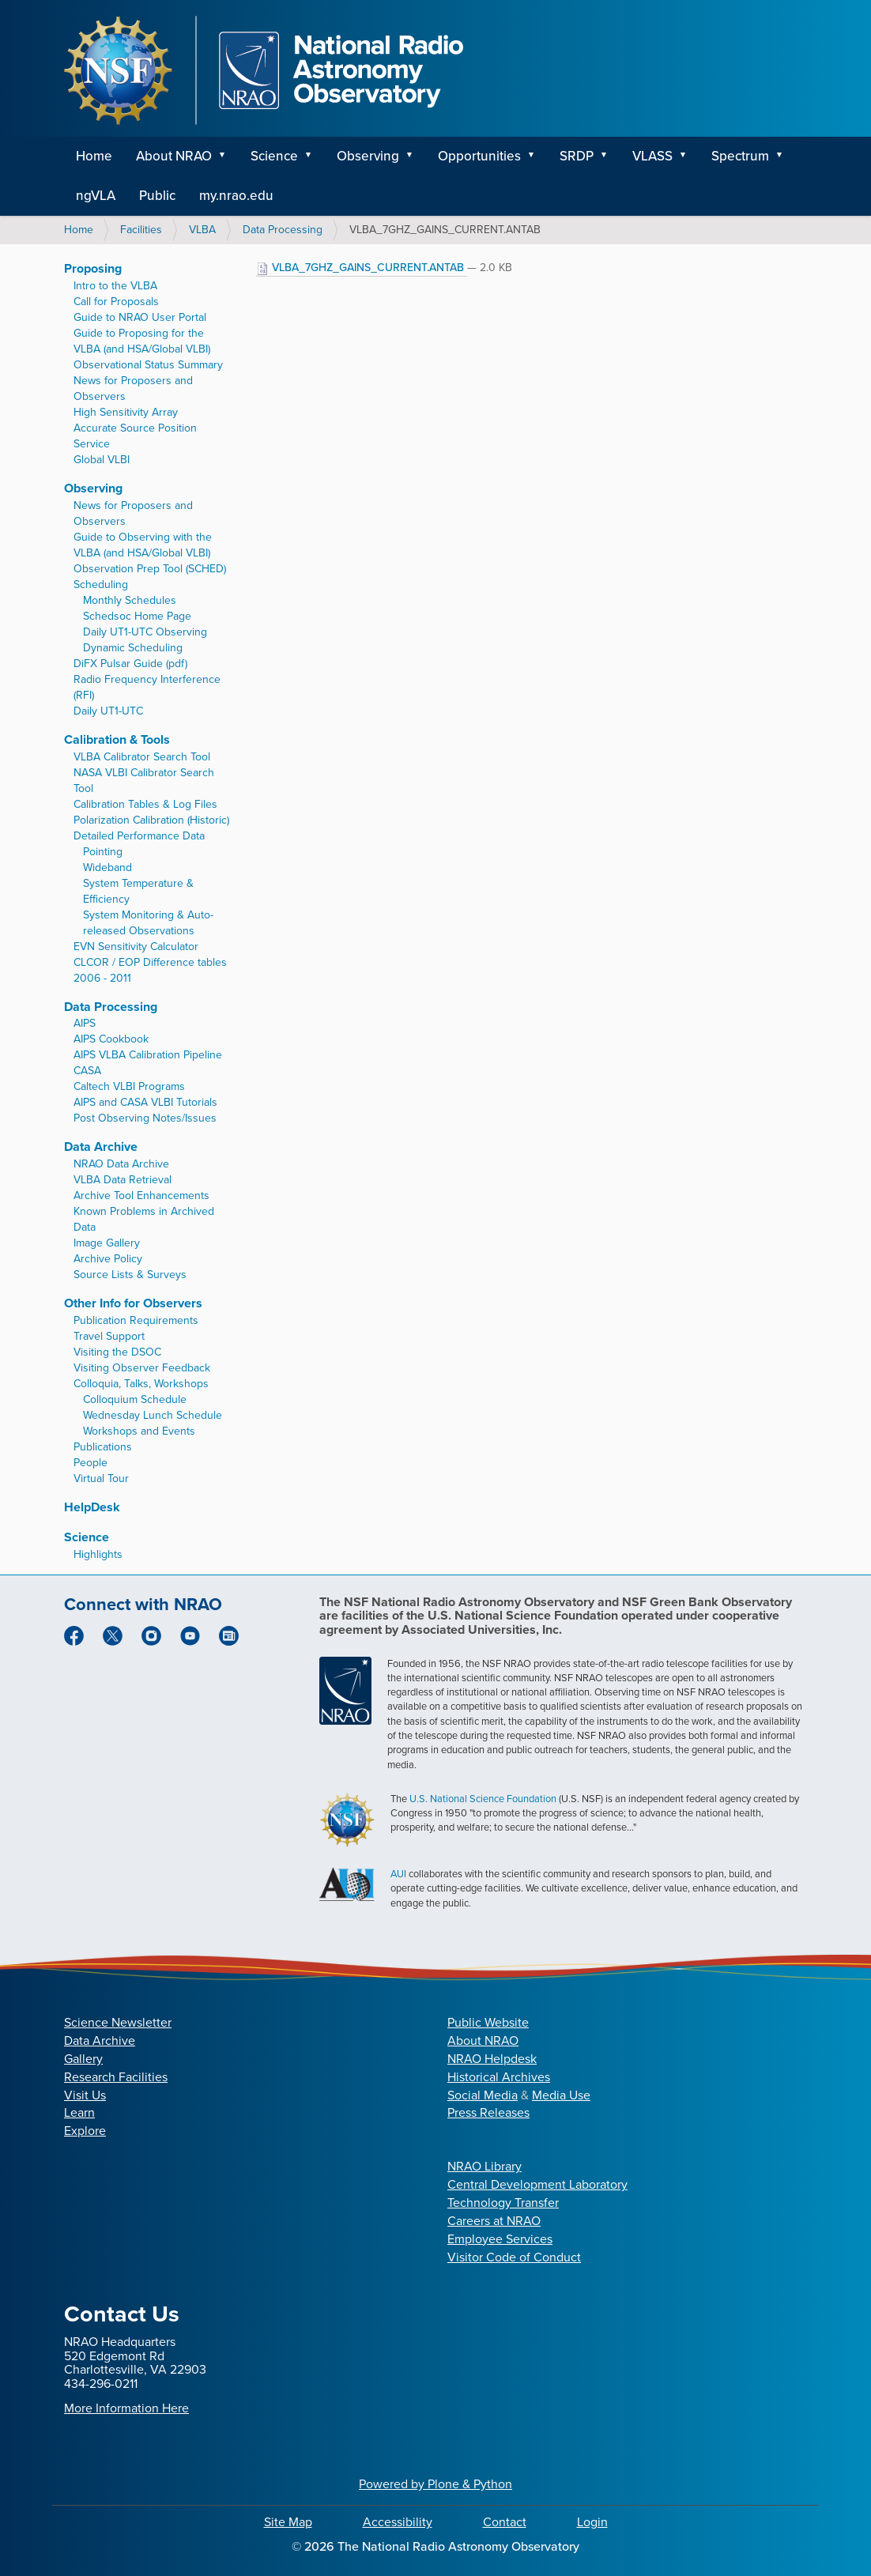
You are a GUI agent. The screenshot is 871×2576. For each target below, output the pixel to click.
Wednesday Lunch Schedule (152, 1415)
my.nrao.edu (236, 196)
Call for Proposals (116, 301)
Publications (103, 1447)
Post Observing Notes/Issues (145, 1118)
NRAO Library (484, 2166)
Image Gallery (107, 1243)
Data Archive (101, 1146)
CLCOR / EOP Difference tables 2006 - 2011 (150, 970)
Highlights (98, 1554)
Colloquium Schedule (135, 1399)
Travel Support (109, 1336)
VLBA (202, 229)
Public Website (488, 2022)
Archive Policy (108, 1258)
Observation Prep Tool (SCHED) (150, 568)
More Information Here (126, 2408)
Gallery (83, 2059)
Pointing (103, 851)
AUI (398, 1873)
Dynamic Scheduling (133, 647)
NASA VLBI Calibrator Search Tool (144, 780)
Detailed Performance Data (139, 836)
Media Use (561, 2095)
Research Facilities (116, 2077)
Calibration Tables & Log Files (145, 804)
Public (157, 196)
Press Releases (488, 2112)
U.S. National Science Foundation (482, 1798)
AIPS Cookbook (111, 1039)
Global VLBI (102, 459)
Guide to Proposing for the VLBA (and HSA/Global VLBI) (142, 341)
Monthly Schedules (129, 600)
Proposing (93, 268)
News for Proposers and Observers (133, 388)
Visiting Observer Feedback (142, 1368)
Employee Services (499, 2239)
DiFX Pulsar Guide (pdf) (130, 663)
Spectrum (740, 156)
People (90, 1462)
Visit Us (85, 2095)
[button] (228, 156)
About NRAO (174, 156)
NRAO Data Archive (121, 1164)
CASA (87, 1070)
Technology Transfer (503, 2202)
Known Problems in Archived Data (144, 1219)
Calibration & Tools (117, 739)
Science (274, 156)
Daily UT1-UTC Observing (145, 632)
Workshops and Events (139, 1431)
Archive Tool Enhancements (141, 1195)
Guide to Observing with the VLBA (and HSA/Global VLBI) (143, 545)
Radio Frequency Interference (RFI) (147, 687)
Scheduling (101, 584)
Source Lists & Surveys (130, 1274)
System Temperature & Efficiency (138, 891)
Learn (79, 2112)
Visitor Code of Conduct (514, 2257)
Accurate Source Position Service (135, 436)
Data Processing (282, 229)
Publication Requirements (136, 1320)
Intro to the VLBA (115, 285)
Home (94, 156)
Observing (368, 156)
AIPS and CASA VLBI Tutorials (145, 1102)
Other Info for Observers (133, 1303)
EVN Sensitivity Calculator (136, 946)
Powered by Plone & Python (435, 2484)
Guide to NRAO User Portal (140, 317)
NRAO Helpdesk (492, 2059)
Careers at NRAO (494, 2221)
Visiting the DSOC (117, 1352)
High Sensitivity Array (126, 412)
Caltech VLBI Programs (129, 1086)
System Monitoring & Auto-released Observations (148, 923)
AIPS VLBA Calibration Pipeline (148, 1055)
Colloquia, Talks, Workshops (141, 1383)
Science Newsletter (118, 2022)
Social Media (482, 2095)
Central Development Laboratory (537, 2184)
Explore (85, 2131)
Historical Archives (498, 2077)
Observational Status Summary (148, 364)
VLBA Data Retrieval (123, 1179)
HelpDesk (92, 1507)
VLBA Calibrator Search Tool (142, 757)
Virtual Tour (101, 1478)
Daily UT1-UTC (108, 711)
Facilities (141, 229)
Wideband (107, 867)
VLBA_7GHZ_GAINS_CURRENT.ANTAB (361, 267)
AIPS (85, 1023)
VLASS (652, 156)
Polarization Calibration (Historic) (151, 820)
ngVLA (95, 196)
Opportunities (479, 156)
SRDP (577, 156)
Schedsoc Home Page (137, 616)
